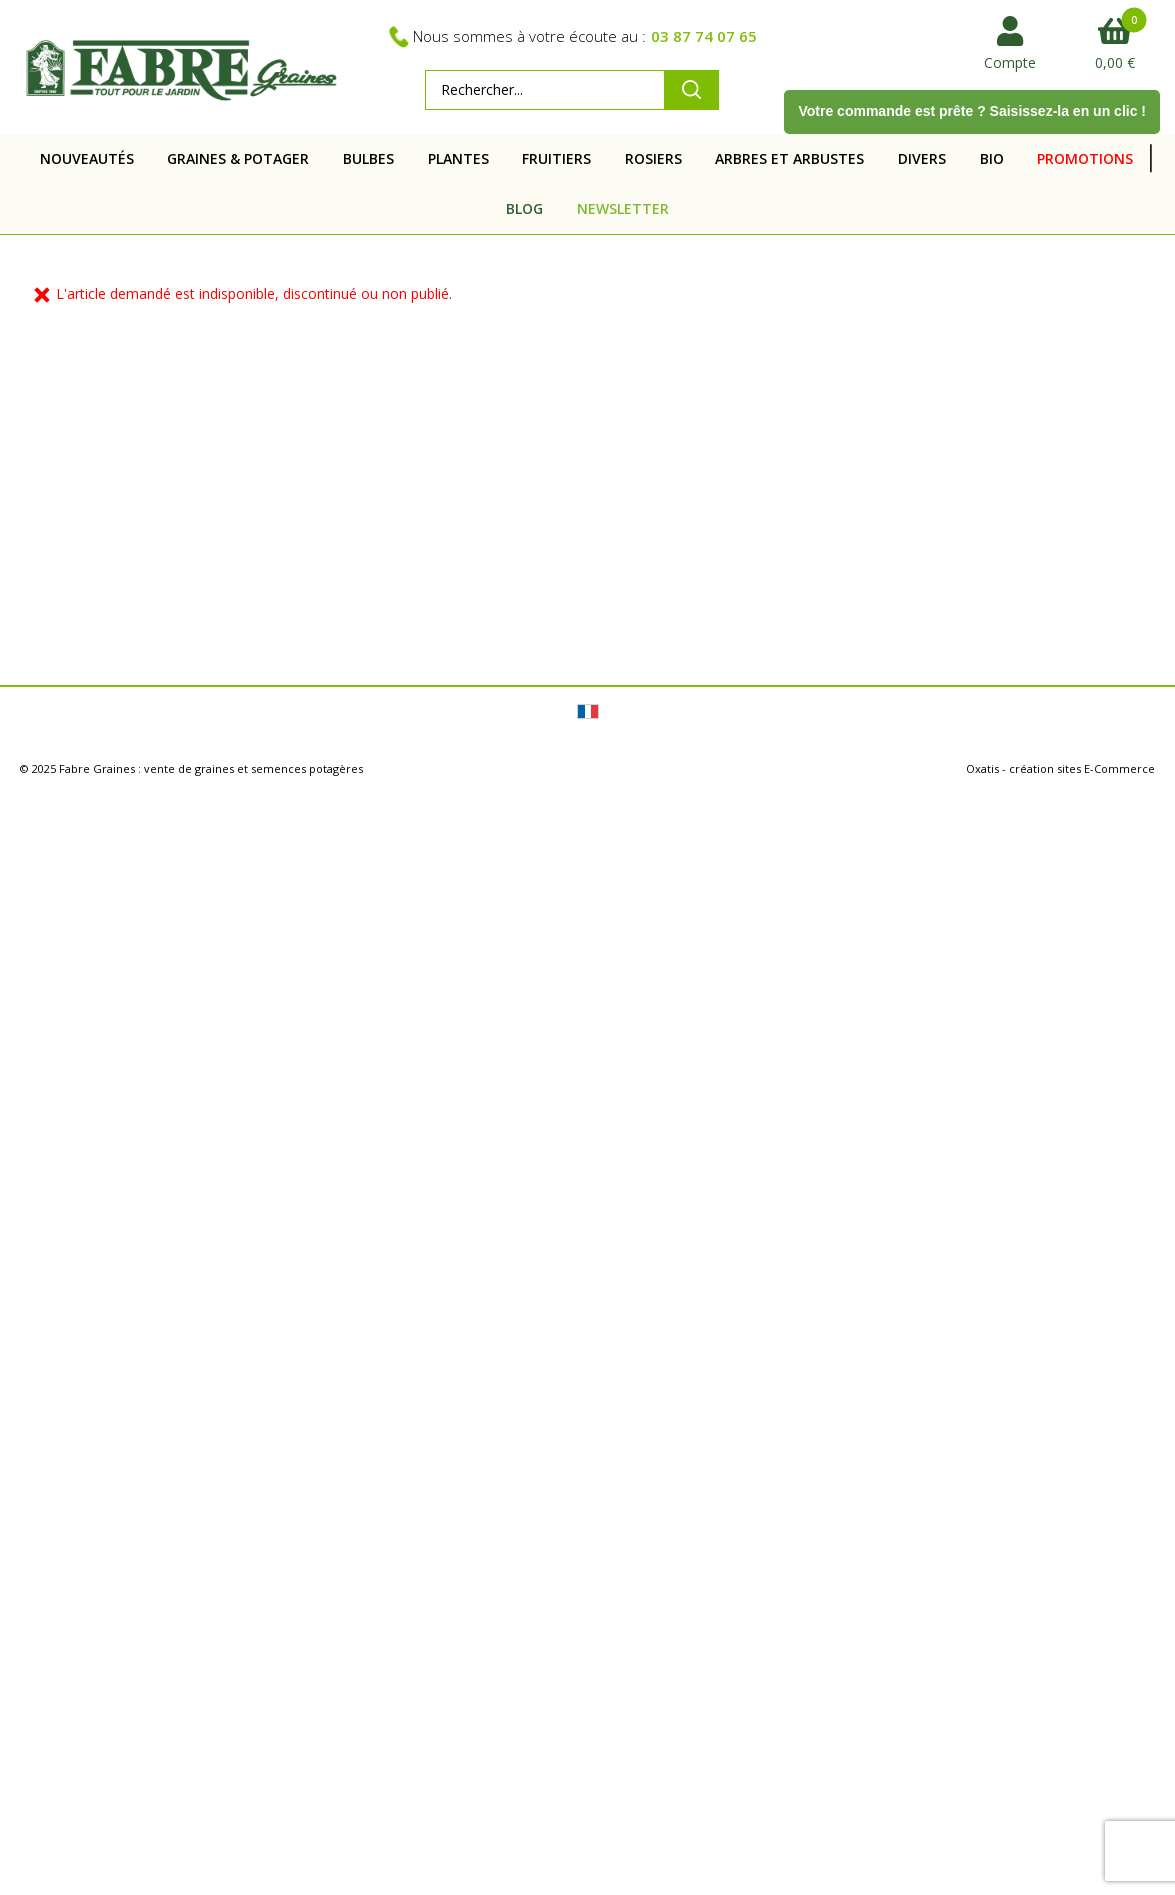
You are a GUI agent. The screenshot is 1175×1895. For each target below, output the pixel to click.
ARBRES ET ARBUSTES (789, 158)
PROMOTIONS (1085, 158)
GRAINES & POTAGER (238, 158)
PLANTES (458, 158)
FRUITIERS (556, 158)
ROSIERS (653, 158)
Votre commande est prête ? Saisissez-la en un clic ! (972, 111)
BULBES (368, 158)
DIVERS (922, 158)
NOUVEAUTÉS (87, 158)
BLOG (524, 208)
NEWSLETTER (623, 208)
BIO (992, 158)
